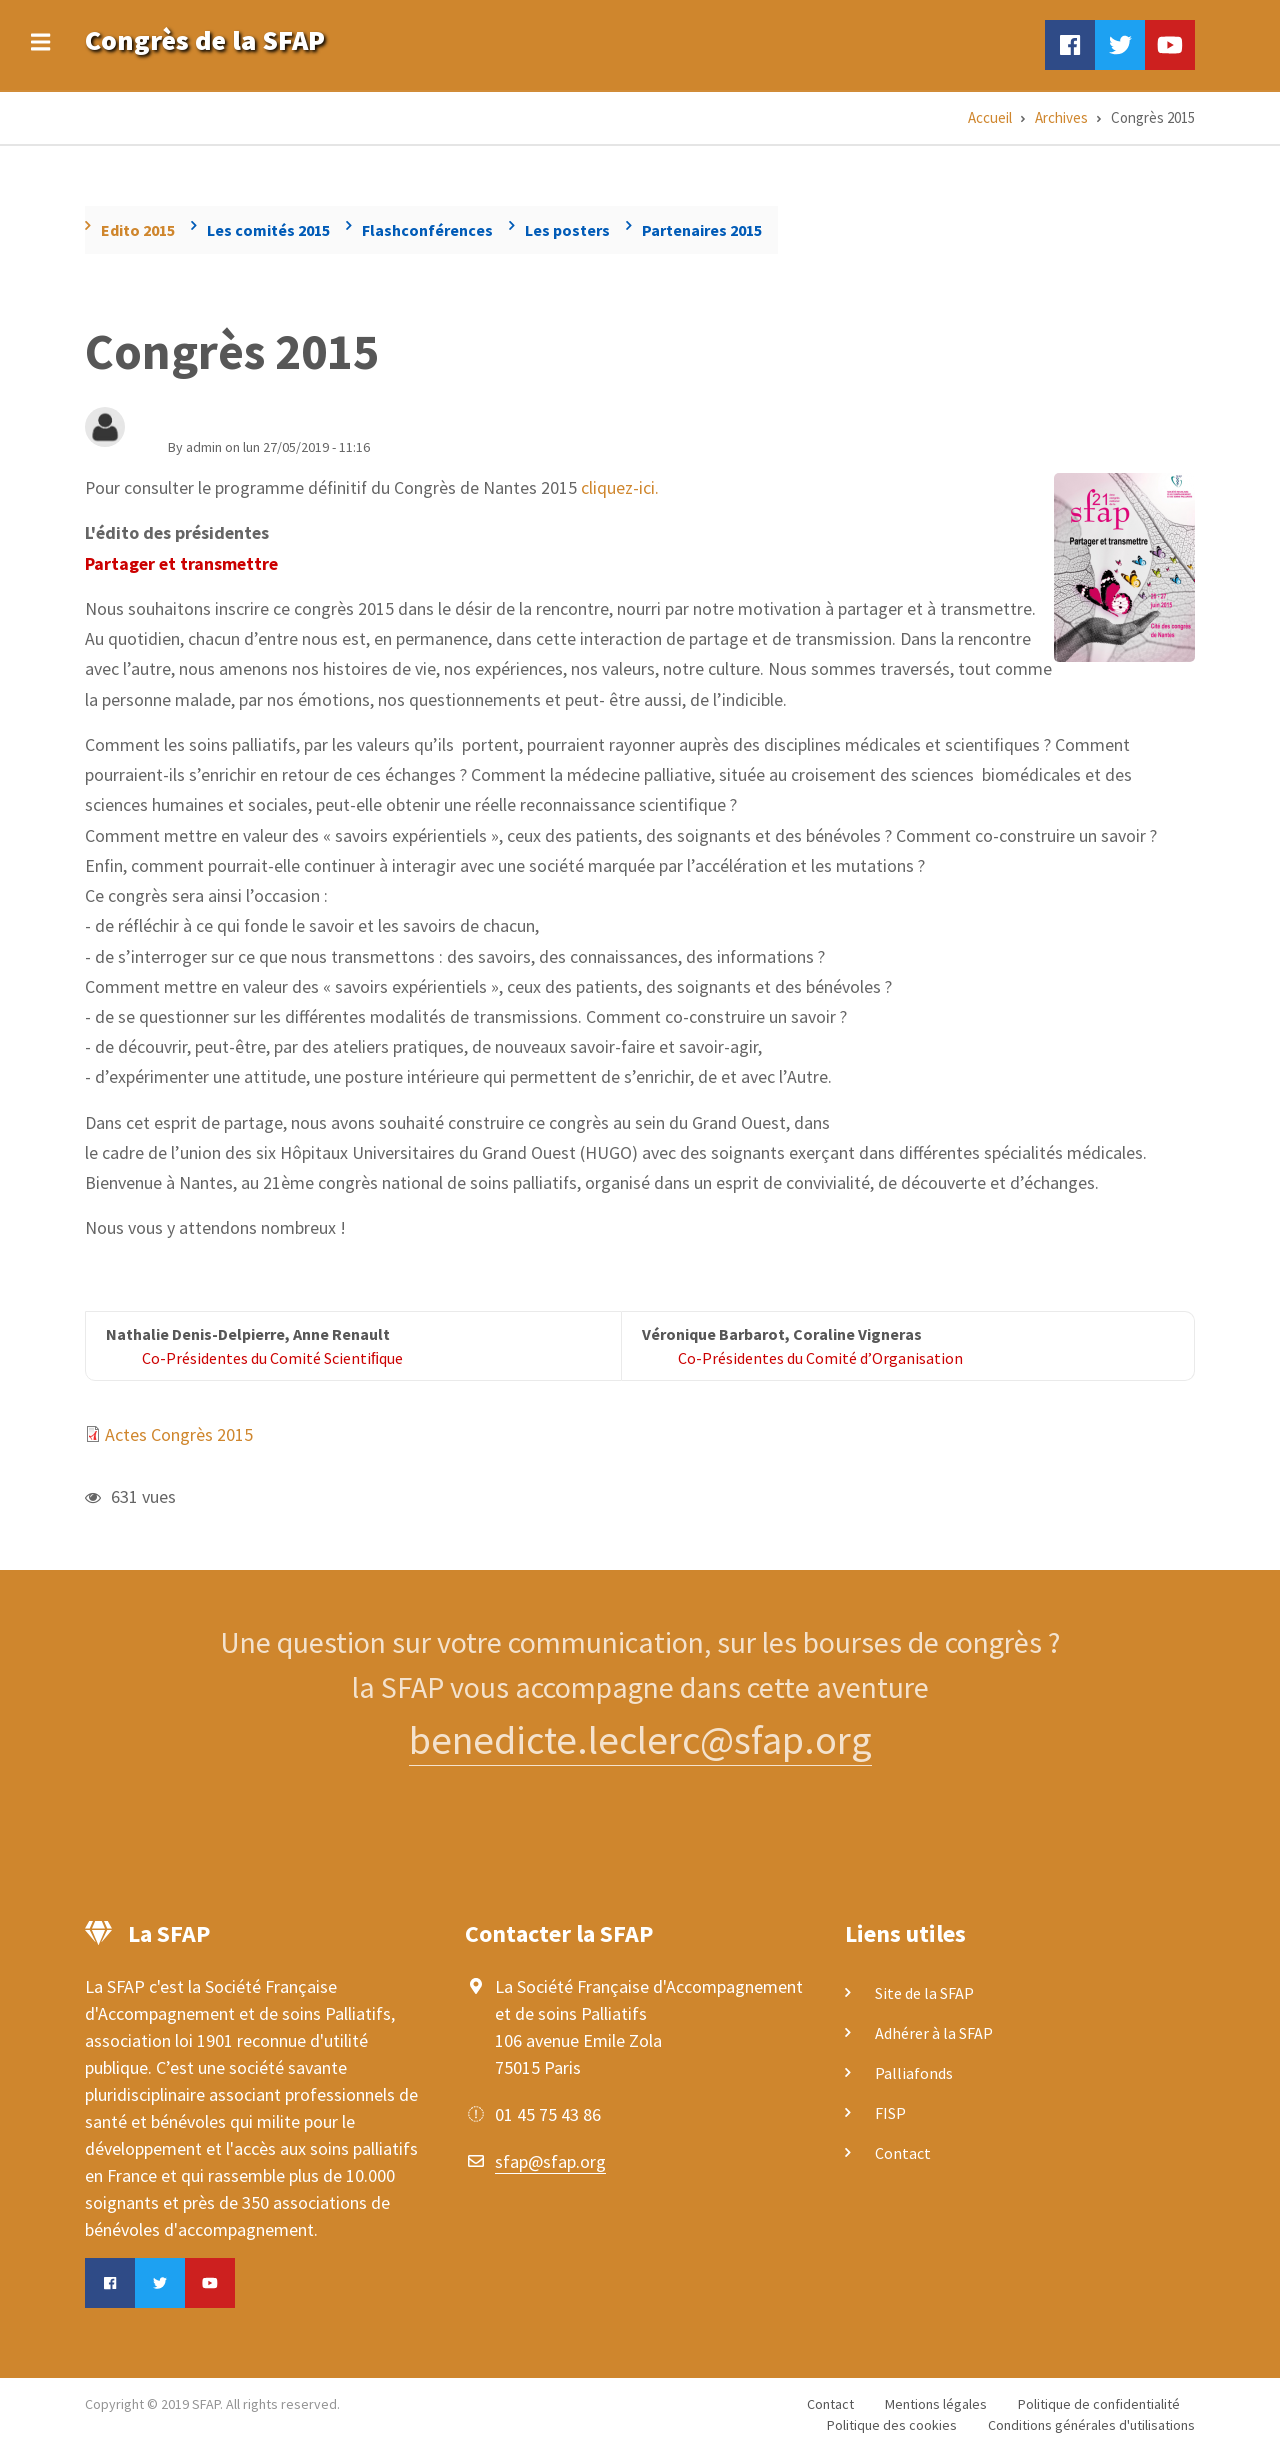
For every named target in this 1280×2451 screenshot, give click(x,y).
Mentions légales (936, 2404)
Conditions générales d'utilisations (1091, 2425)
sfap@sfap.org (550, 2161)
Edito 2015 (138, 230)
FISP (890, 2113)
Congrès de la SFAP (205, 40)
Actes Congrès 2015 (179, 1434)
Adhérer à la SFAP (934, 2033)
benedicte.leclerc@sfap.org (640, 1740)
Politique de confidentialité (1099, 2404)
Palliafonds (914, 2073)
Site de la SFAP (924, 1993)
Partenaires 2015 (702, 230)
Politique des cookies (892, 2425)
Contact (903, 2153)
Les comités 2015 (268, 230)
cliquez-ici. (620, 487)
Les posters (567, 230)
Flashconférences (427, 230)
